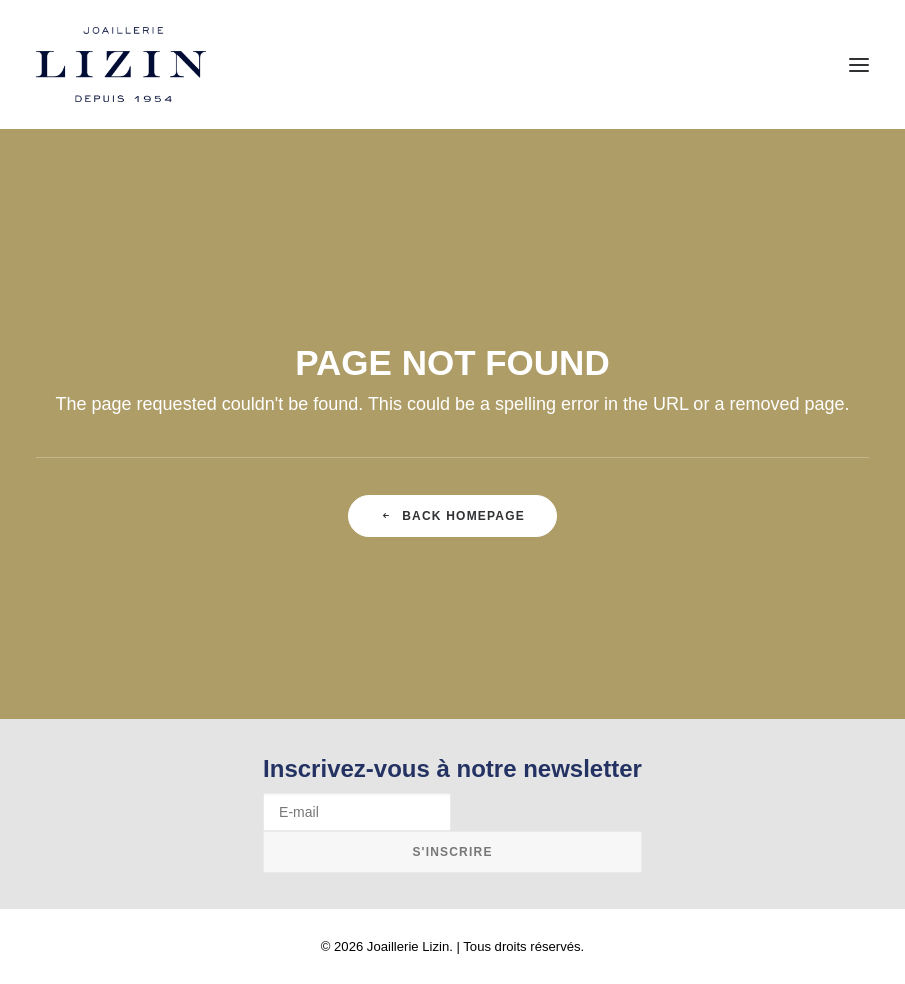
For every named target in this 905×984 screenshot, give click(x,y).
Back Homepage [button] (452, 516)
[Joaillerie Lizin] (121, 64)
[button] (859, 64)
